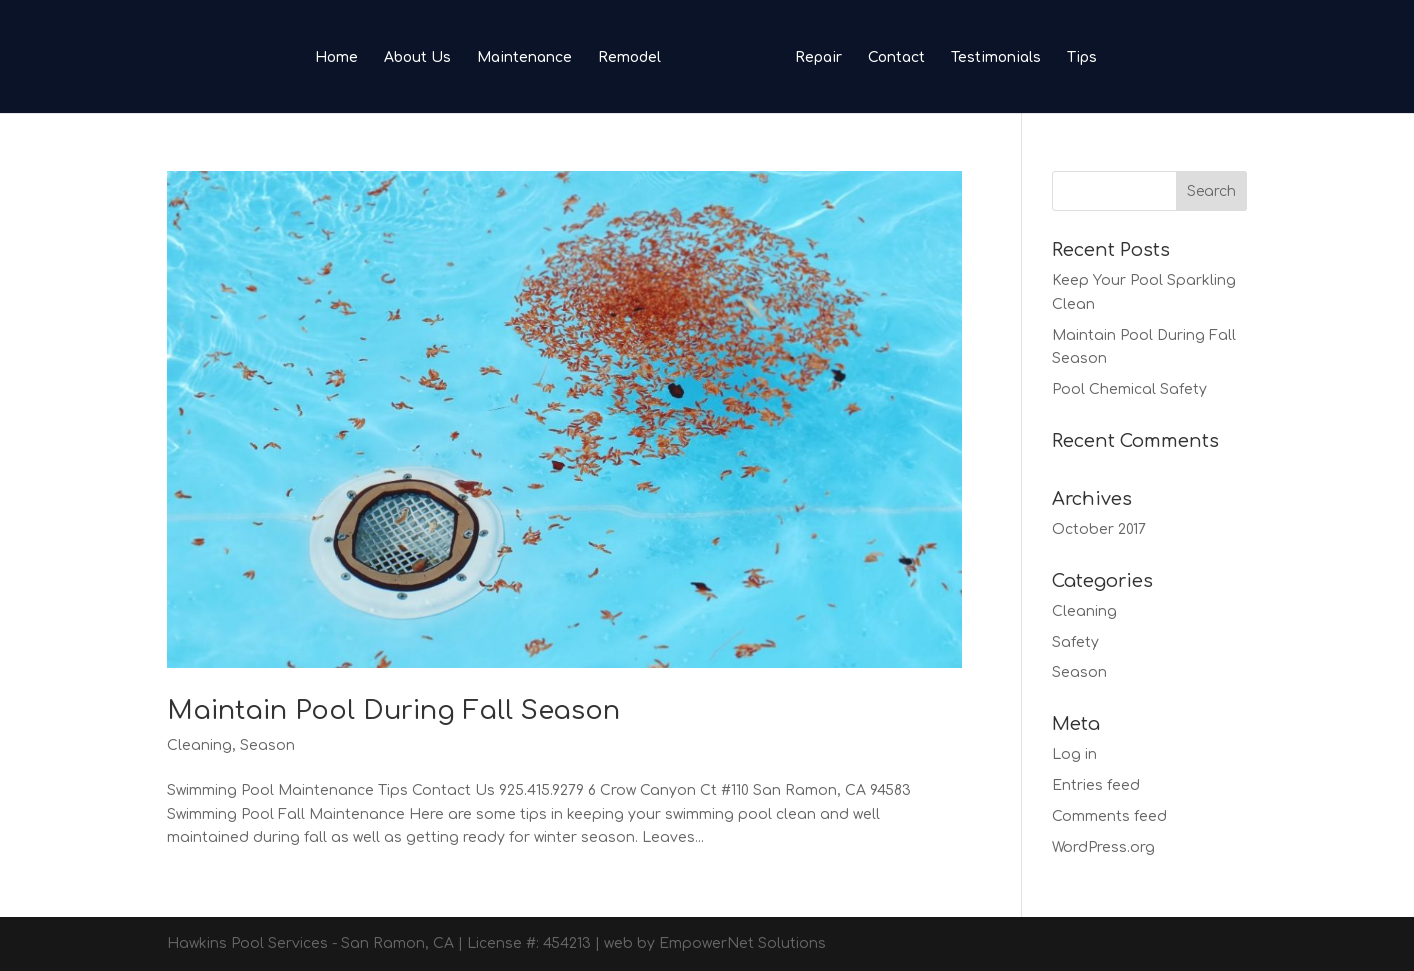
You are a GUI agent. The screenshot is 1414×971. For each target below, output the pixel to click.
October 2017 (1099, 529)
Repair (818, 58)
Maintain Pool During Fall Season (393, 710)
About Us (417, 58)
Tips (1082, 58)
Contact (896, 58)
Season (267, 745)
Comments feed (1109, 816)
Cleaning (199, 745)
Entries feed (1096, 785)
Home (336, 58)
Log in (1074, 754)
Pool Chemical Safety (1129, 389)
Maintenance (524, 58)
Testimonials (996, 58)
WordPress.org (1103, 847)
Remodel (629, 58)
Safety (1075, 642)
